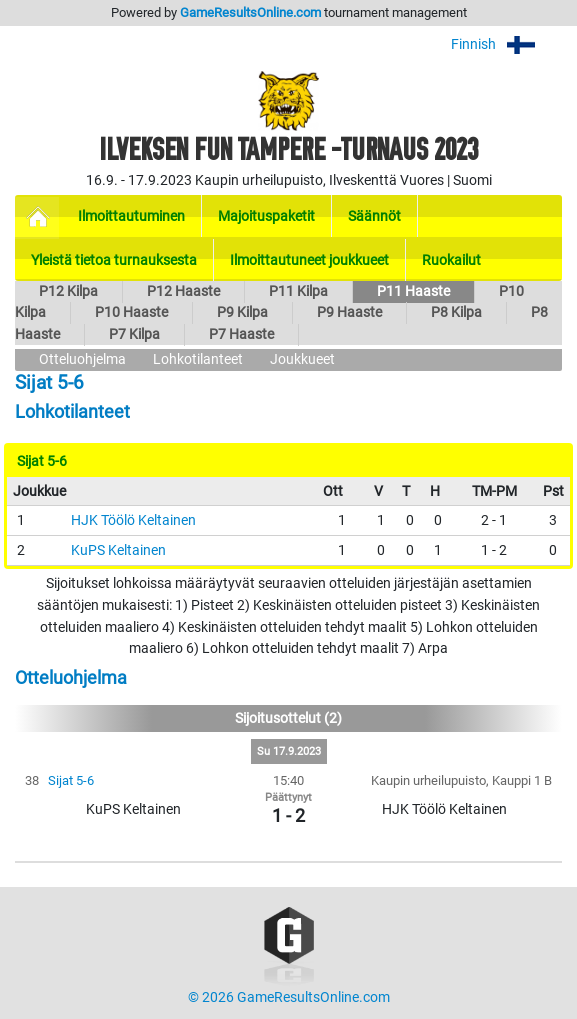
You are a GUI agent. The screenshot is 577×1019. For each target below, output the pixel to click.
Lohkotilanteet (198, 359)
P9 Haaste (349, 312)
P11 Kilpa (298, 291)
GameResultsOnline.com (250, 12)
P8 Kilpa (456, 312)
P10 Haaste (131, 312)
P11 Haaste (413, 291)
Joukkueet (302, 359)
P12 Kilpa (68, 291)
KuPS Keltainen (118, 550)
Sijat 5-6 (71, 780)
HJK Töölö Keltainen (133, 520)
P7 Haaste (241, 334)
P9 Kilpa (242, 312)
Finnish (506, 44)
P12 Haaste (183, 291)
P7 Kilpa (134, 334)
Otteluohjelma (82, 359)
